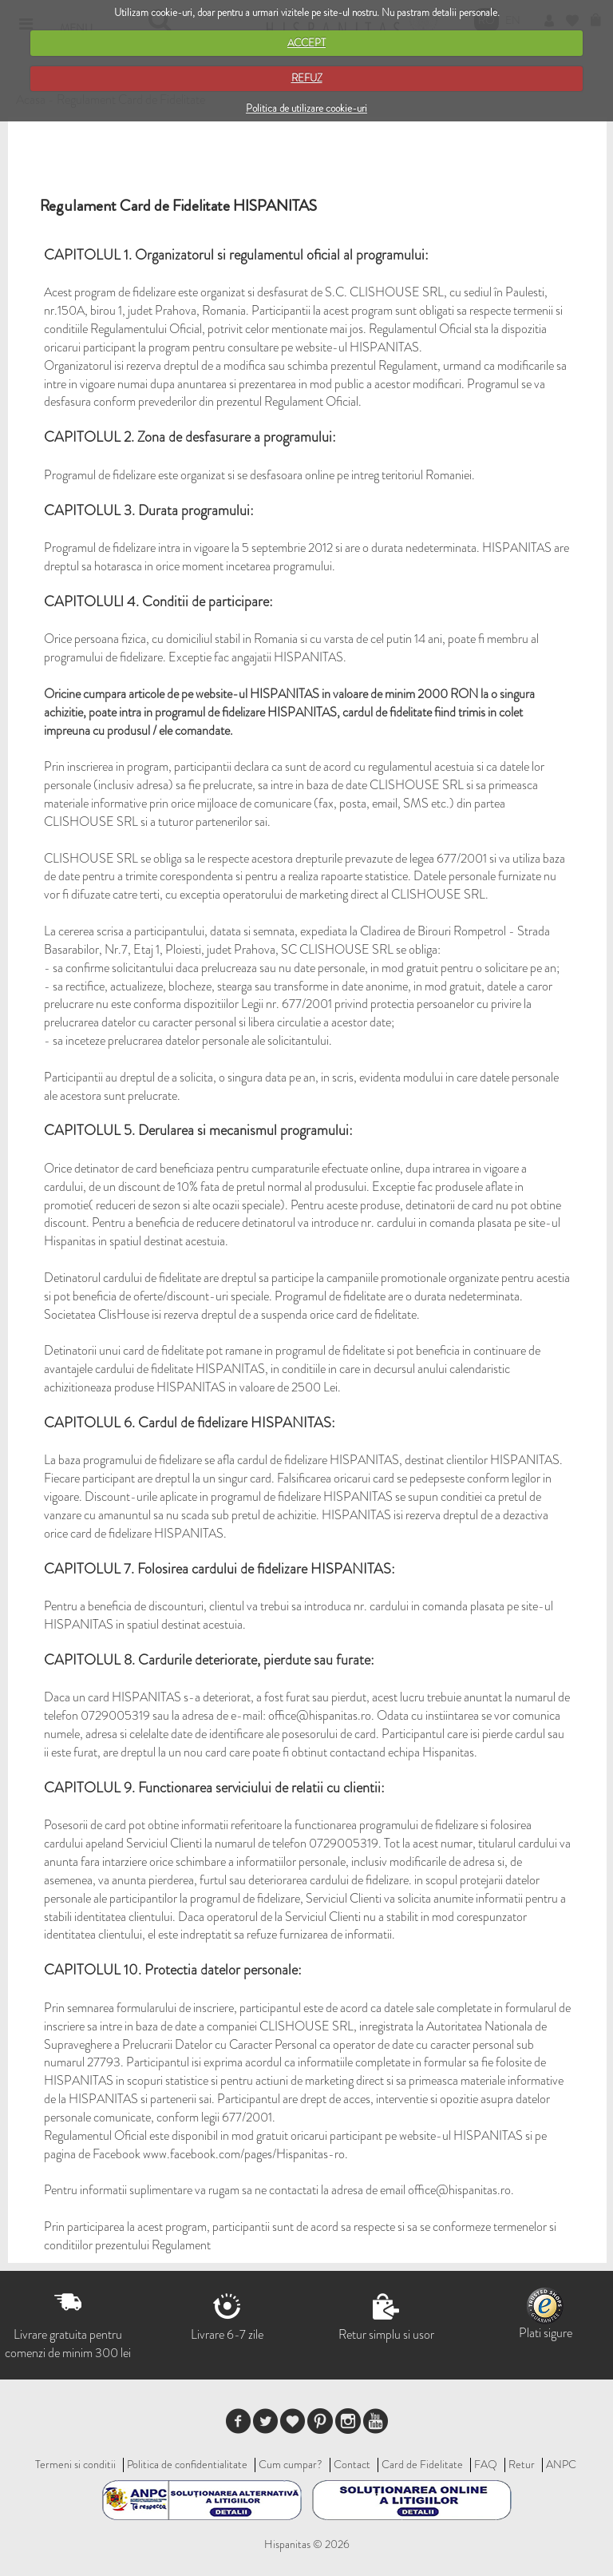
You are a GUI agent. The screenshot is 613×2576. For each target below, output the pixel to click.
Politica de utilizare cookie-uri (306, 108)
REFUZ (306, 77)
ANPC (561, 2464)
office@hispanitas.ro (319, 1715)
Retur (521, 2464)
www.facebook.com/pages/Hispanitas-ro (244, 2154)
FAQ (485, 2464)
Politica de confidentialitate (187, 2464)
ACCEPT (306, 42)
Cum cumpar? (290, 2464)
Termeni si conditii (75, 2464)
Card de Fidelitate (422, 2464)
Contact (352, 2464)
